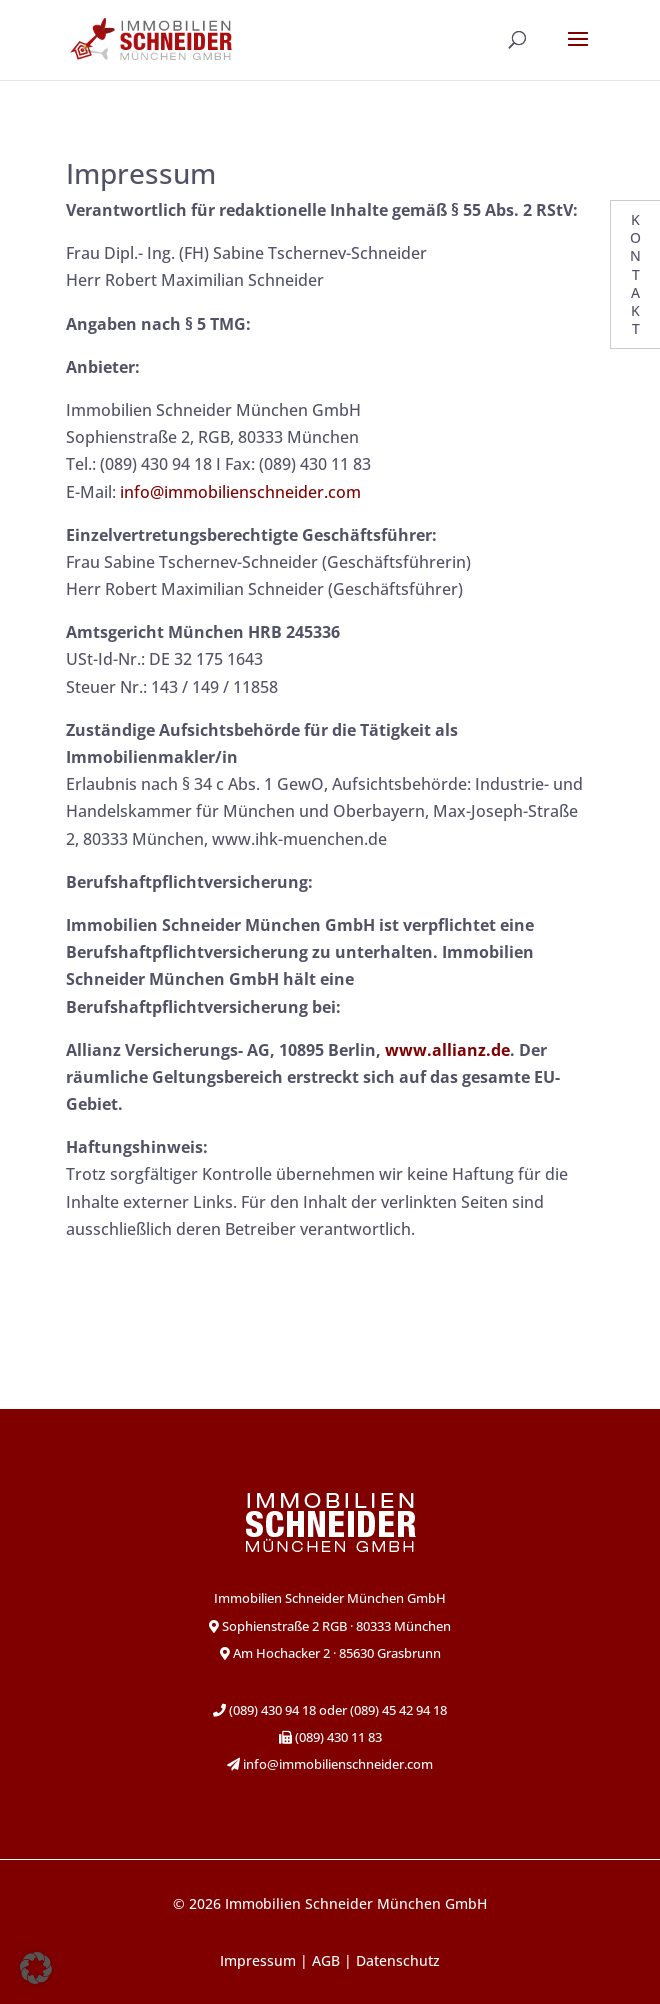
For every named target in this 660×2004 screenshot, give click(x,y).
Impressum (258, 1960)
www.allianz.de (447, 1050)
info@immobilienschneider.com (240, 492)
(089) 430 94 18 (271, 1710)
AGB (326, 1960)
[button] (36, 1968)
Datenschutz (398, 1960)
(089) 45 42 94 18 (398, 1710)
